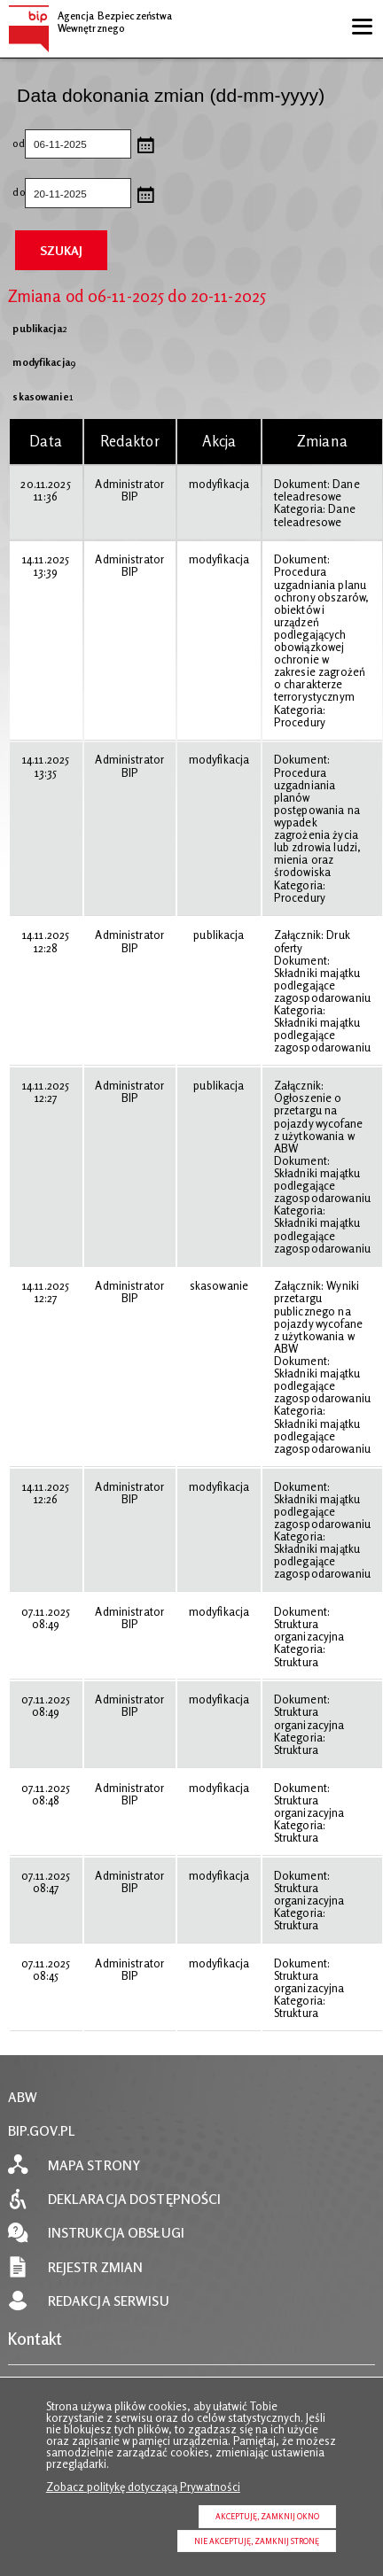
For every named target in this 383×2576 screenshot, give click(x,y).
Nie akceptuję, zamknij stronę (256, 2541)
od (18, 144)
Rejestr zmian (96, 2267)
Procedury (299, 722)
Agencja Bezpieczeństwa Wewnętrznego (90, 19)
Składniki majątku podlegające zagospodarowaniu (322, 985)
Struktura (296, 1662)
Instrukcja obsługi (116, 2232)
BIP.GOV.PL (41, 2131)
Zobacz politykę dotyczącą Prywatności (143, 2486)
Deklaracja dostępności (135, 2199)
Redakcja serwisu (108, 2301)
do (18, 193)
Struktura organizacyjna (309, 1630)
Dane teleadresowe (317, 490)
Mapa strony (94, 2165)
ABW (22, 2097)
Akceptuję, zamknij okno (267, 2516)
